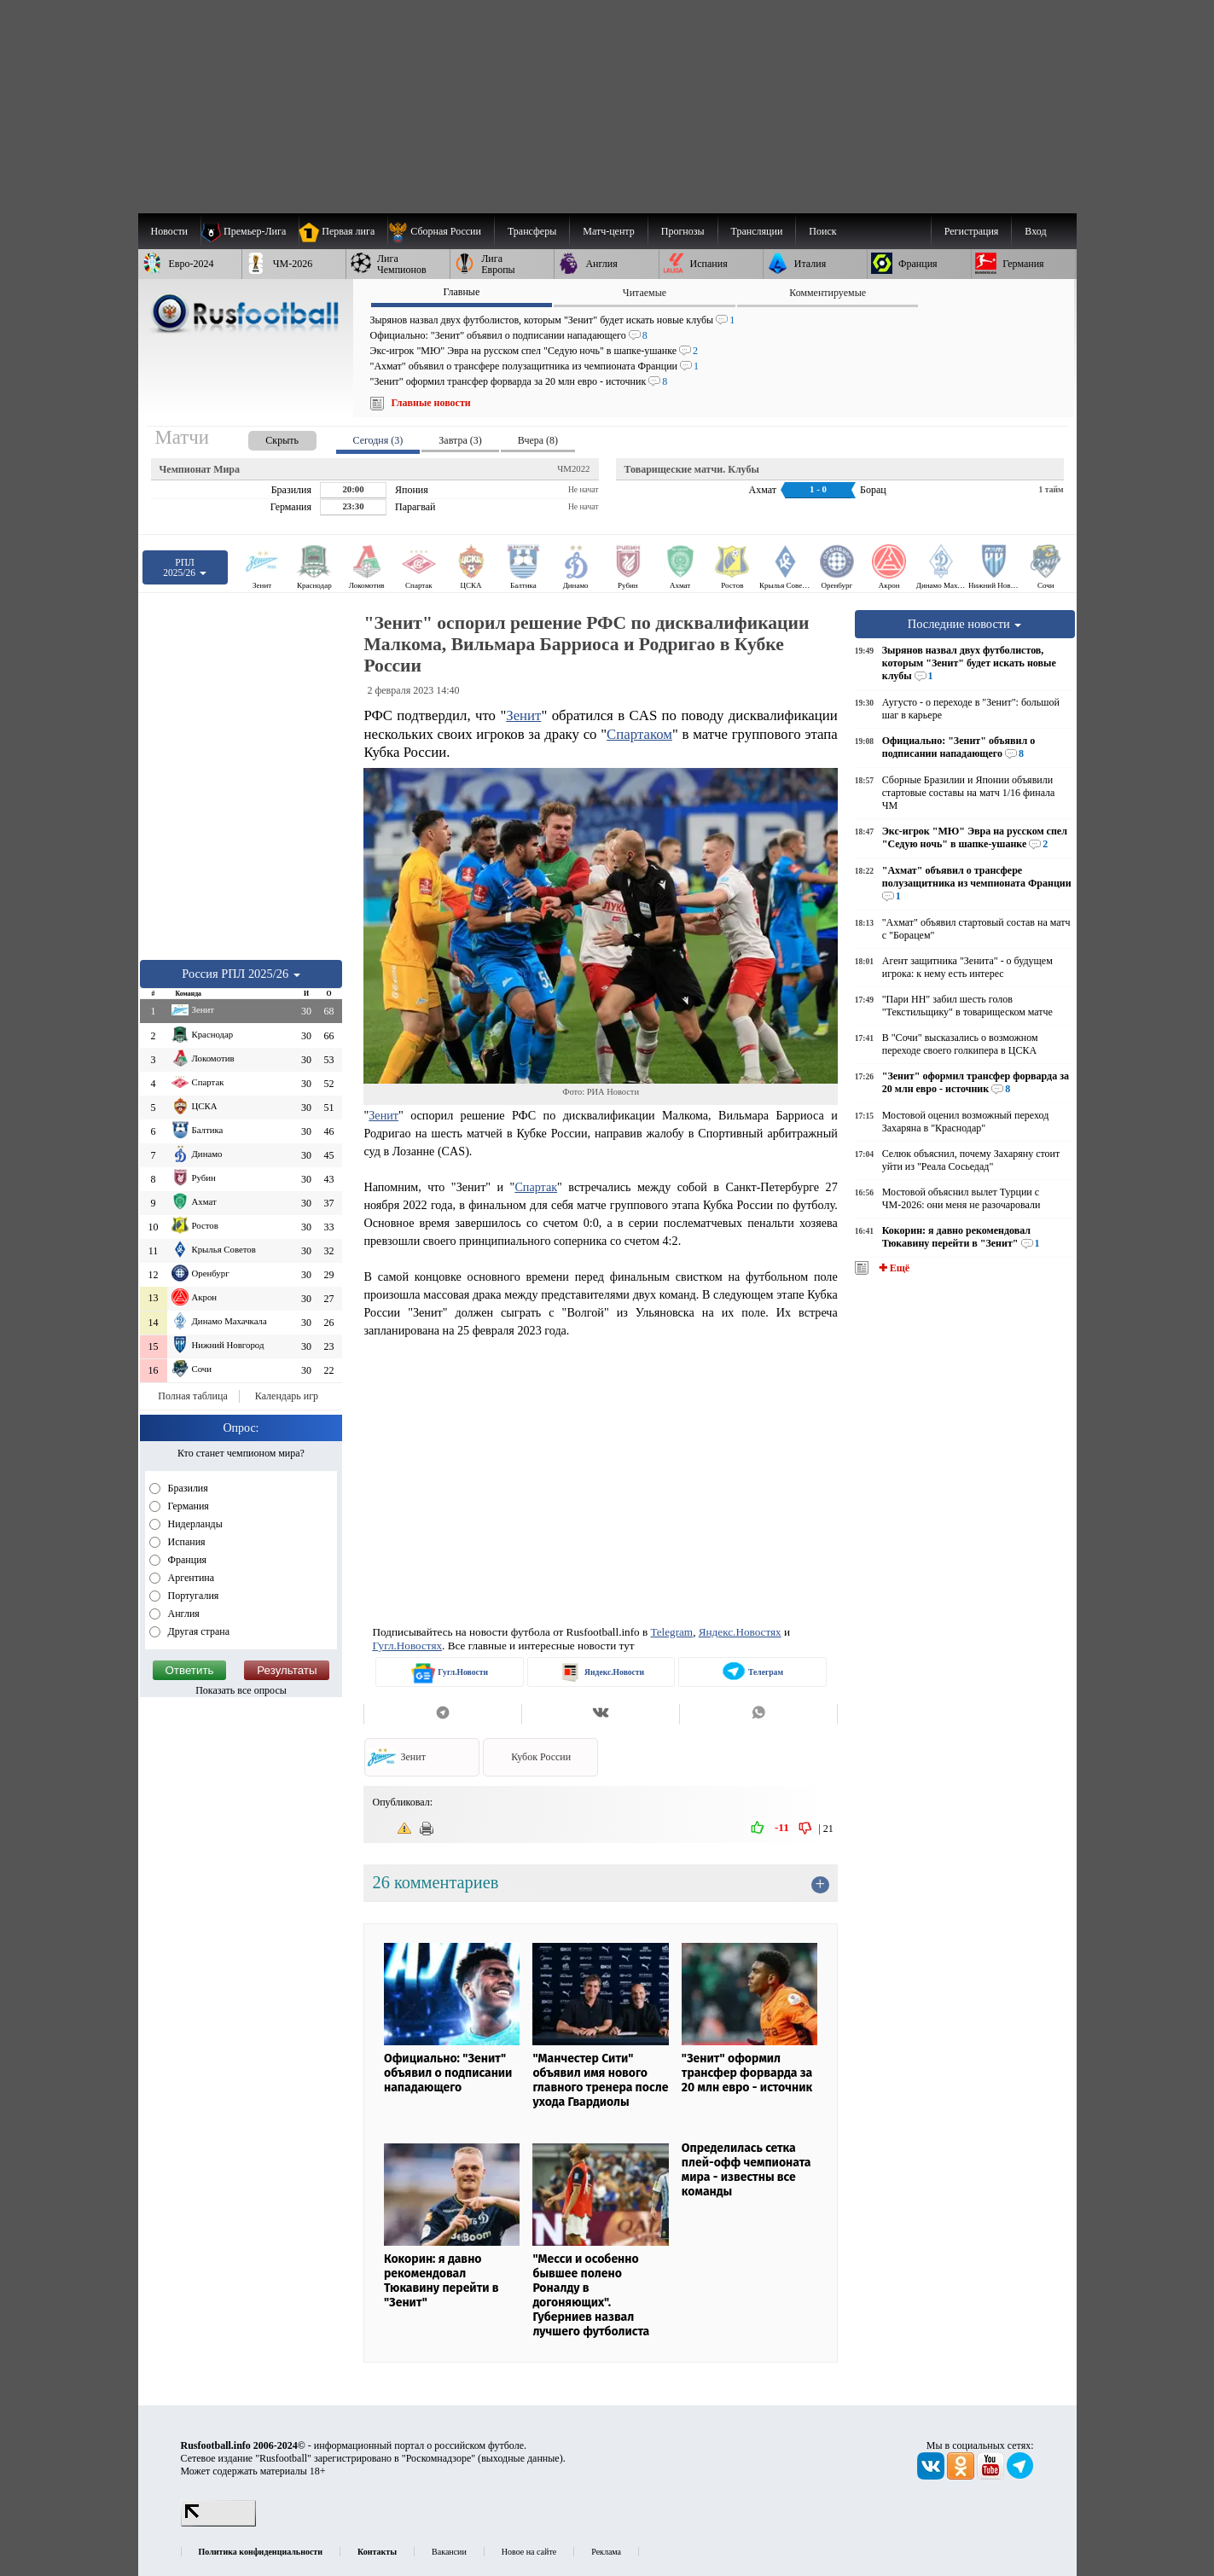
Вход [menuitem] (1035, 231)
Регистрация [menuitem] (971, 231)
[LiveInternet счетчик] (218, 2523)
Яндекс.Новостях (740, 1631)
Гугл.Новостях (407, 1645)
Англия (183, 1613)
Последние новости (965, 624)
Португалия (192, 1596)
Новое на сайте (529, 2551)
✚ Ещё (892, 1268)
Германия (187, 1506)
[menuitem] (440, 231)
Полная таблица (192, 1396)
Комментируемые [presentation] (827, 293)
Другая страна (198, 1631)
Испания (186, 1542)
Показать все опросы (241, 1690)
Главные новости (431, 403)
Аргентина (190, 1578)
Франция (186, 1560)
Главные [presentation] (461, 292)
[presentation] (265, 437)
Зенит (523, 715)
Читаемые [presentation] (644, 293)
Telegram (672, 1631)
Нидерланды (194, 1524)
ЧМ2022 (573, 468)
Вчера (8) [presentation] (538, 440)
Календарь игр (286, 1396)
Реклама (606, 2551)
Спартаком (639, 734)
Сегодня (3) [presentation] (378, 440)
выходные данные (520, 2458)
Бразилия (187, 1488)
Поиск (822, 231)
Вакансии (449, 2551)
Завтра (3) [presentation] (460, 440)
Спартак (535, 1187)
